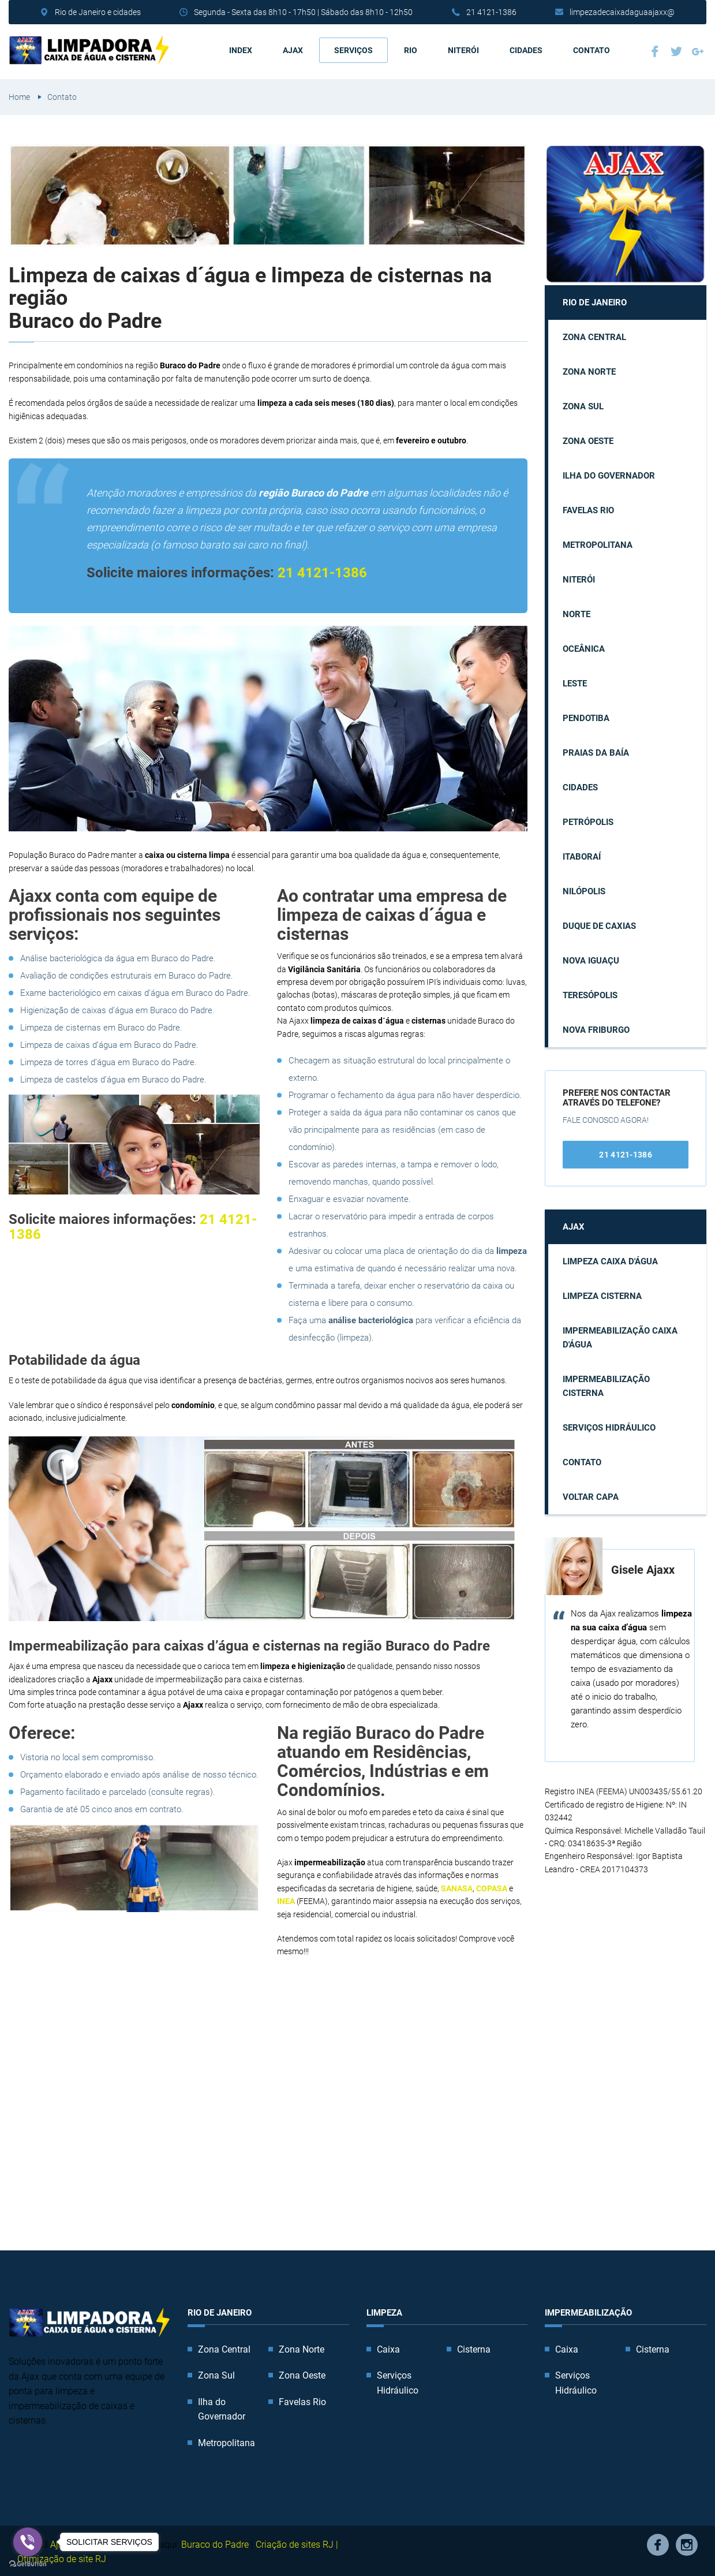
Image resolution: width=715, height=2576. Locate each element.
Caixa (388, 2347)
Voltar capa (591, 1495)
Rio (410, 49)
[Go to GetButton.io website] (27, 2564)
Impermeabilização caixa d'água (620, 1336)
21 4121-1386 (491, 12)
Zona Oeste (588, 439)
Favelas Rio (588, 508)
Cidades (526, 49)
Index (240, 49)
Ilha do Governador (609, 474)
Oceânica (584, 647)
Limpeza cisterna (602, 1294)
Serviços (353, 49)
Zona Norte (589, 370)
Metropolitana (597, 543)
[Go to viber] (27, 2542)
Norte (576, 612)
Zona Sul (583, 405)
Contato (591, 49)
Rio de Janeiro (595, 301)
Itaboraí (582, 855)
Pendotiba (586, 716)
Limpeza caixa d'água (610, 1260)
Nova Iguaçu (591, 959)
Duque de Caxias (599, 924)
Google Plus (697, 50)
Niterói (463, 49)
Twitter (676, 50)
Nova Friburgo (596, 1028)
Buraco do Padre (215, 2542)
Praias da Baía (596, 751)
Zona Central (594, 335)
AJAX (293, 49)
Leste (575, 682)
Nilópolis (584, 889)
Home (19, 94)
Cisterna (474, 2347)
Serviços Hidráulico (609, 1426)
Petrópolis (588, 820)
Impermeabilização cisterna (606, 1384)
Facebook (655, 50)
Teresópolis (590, 993)
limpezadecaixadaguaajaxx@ (622, 12)
